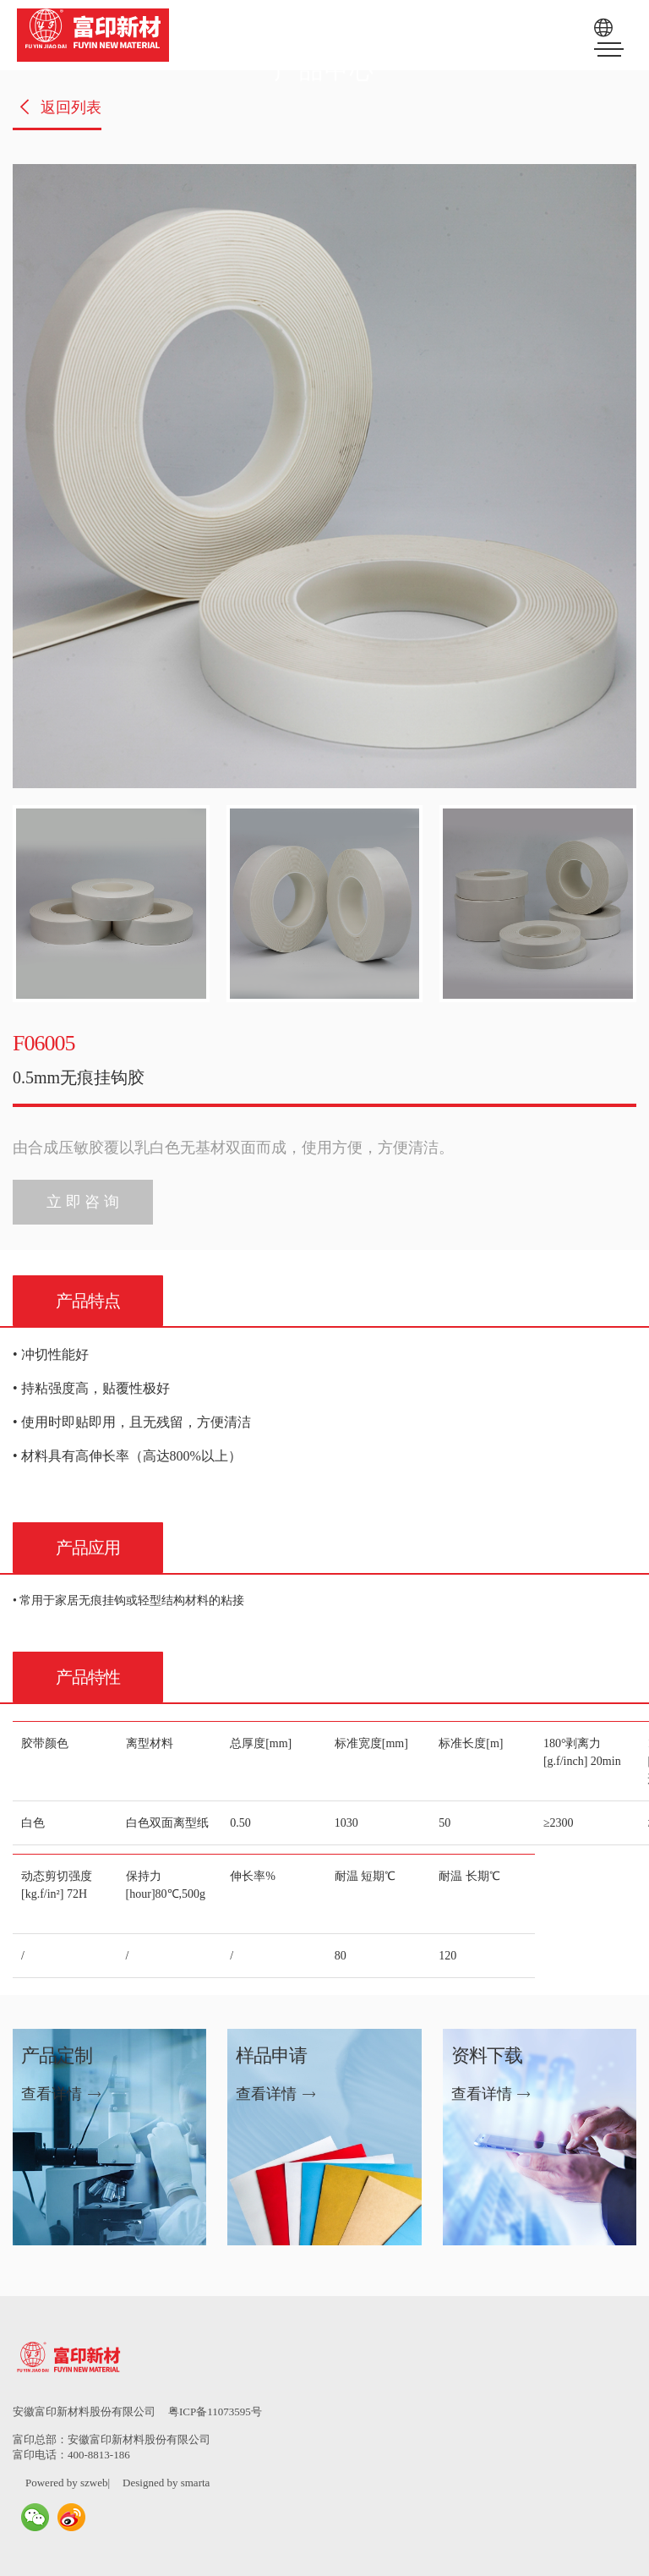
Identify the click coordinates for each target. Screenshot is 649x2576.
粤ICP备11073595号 (215, 2411)
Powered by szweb (66, 2482)
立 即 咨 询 (82, 1201)
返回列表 (59, 107)
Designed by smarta (166, 2482)
